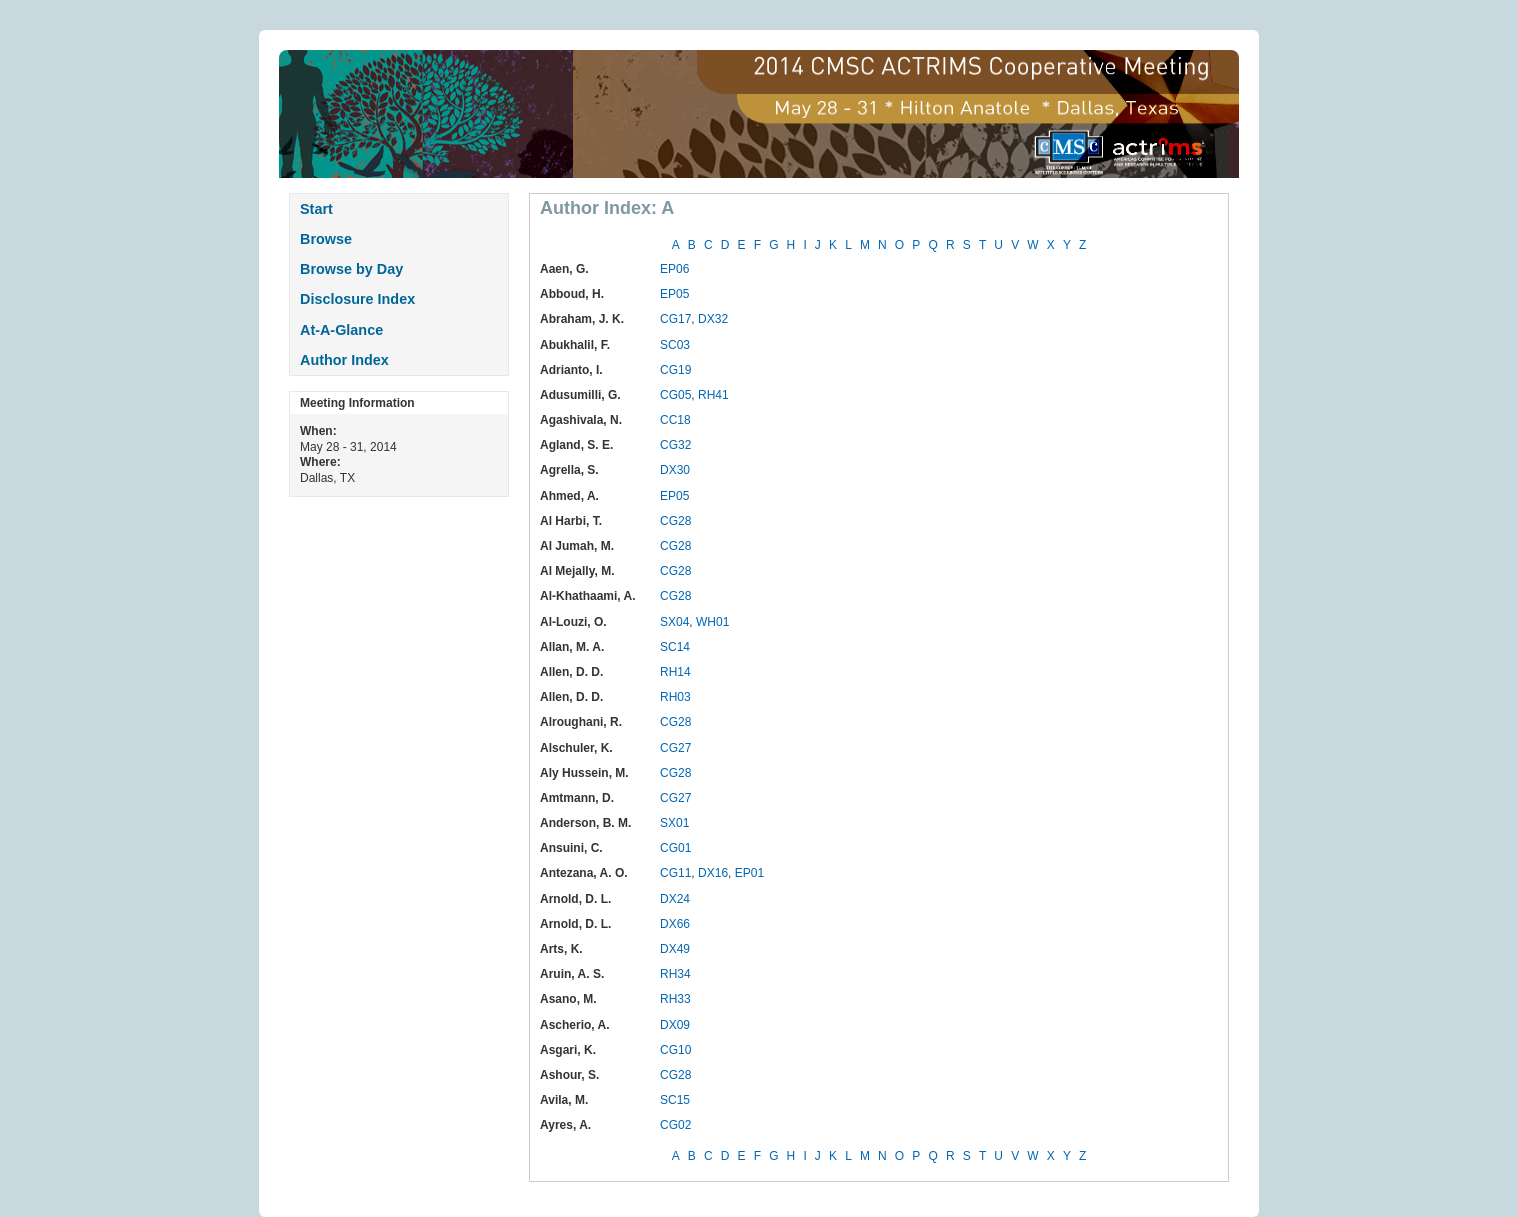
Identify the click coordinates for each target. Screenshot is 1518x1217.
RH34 (675, 974)
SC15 (675, 1100)
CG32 (675, 445)
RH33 (675, 999)
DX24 (675, 899)
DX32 (713, 319)
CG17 (675, 319)
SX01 (674, 823)
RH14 (675, 672)
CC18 (675, 420)
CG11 (675, 873)
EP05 (674, 294)
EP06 (674, 269)
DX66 (675, 924)
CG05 (675, 395)
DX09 (675, 1025)
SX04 (674, 622)
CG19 (675, 370)
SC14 (675, 647)
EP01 (749, 873)
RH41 (713, 395)
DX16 (713, 873)
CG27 (675, 748)
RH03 (675, 697)
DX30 (675, 470)
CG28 (675, 521)
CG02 (675, 1125)
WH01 (712, 622)
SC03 (675, 345)
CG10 (675, 1050)
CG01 (675, 848)
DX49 (675, 949)
